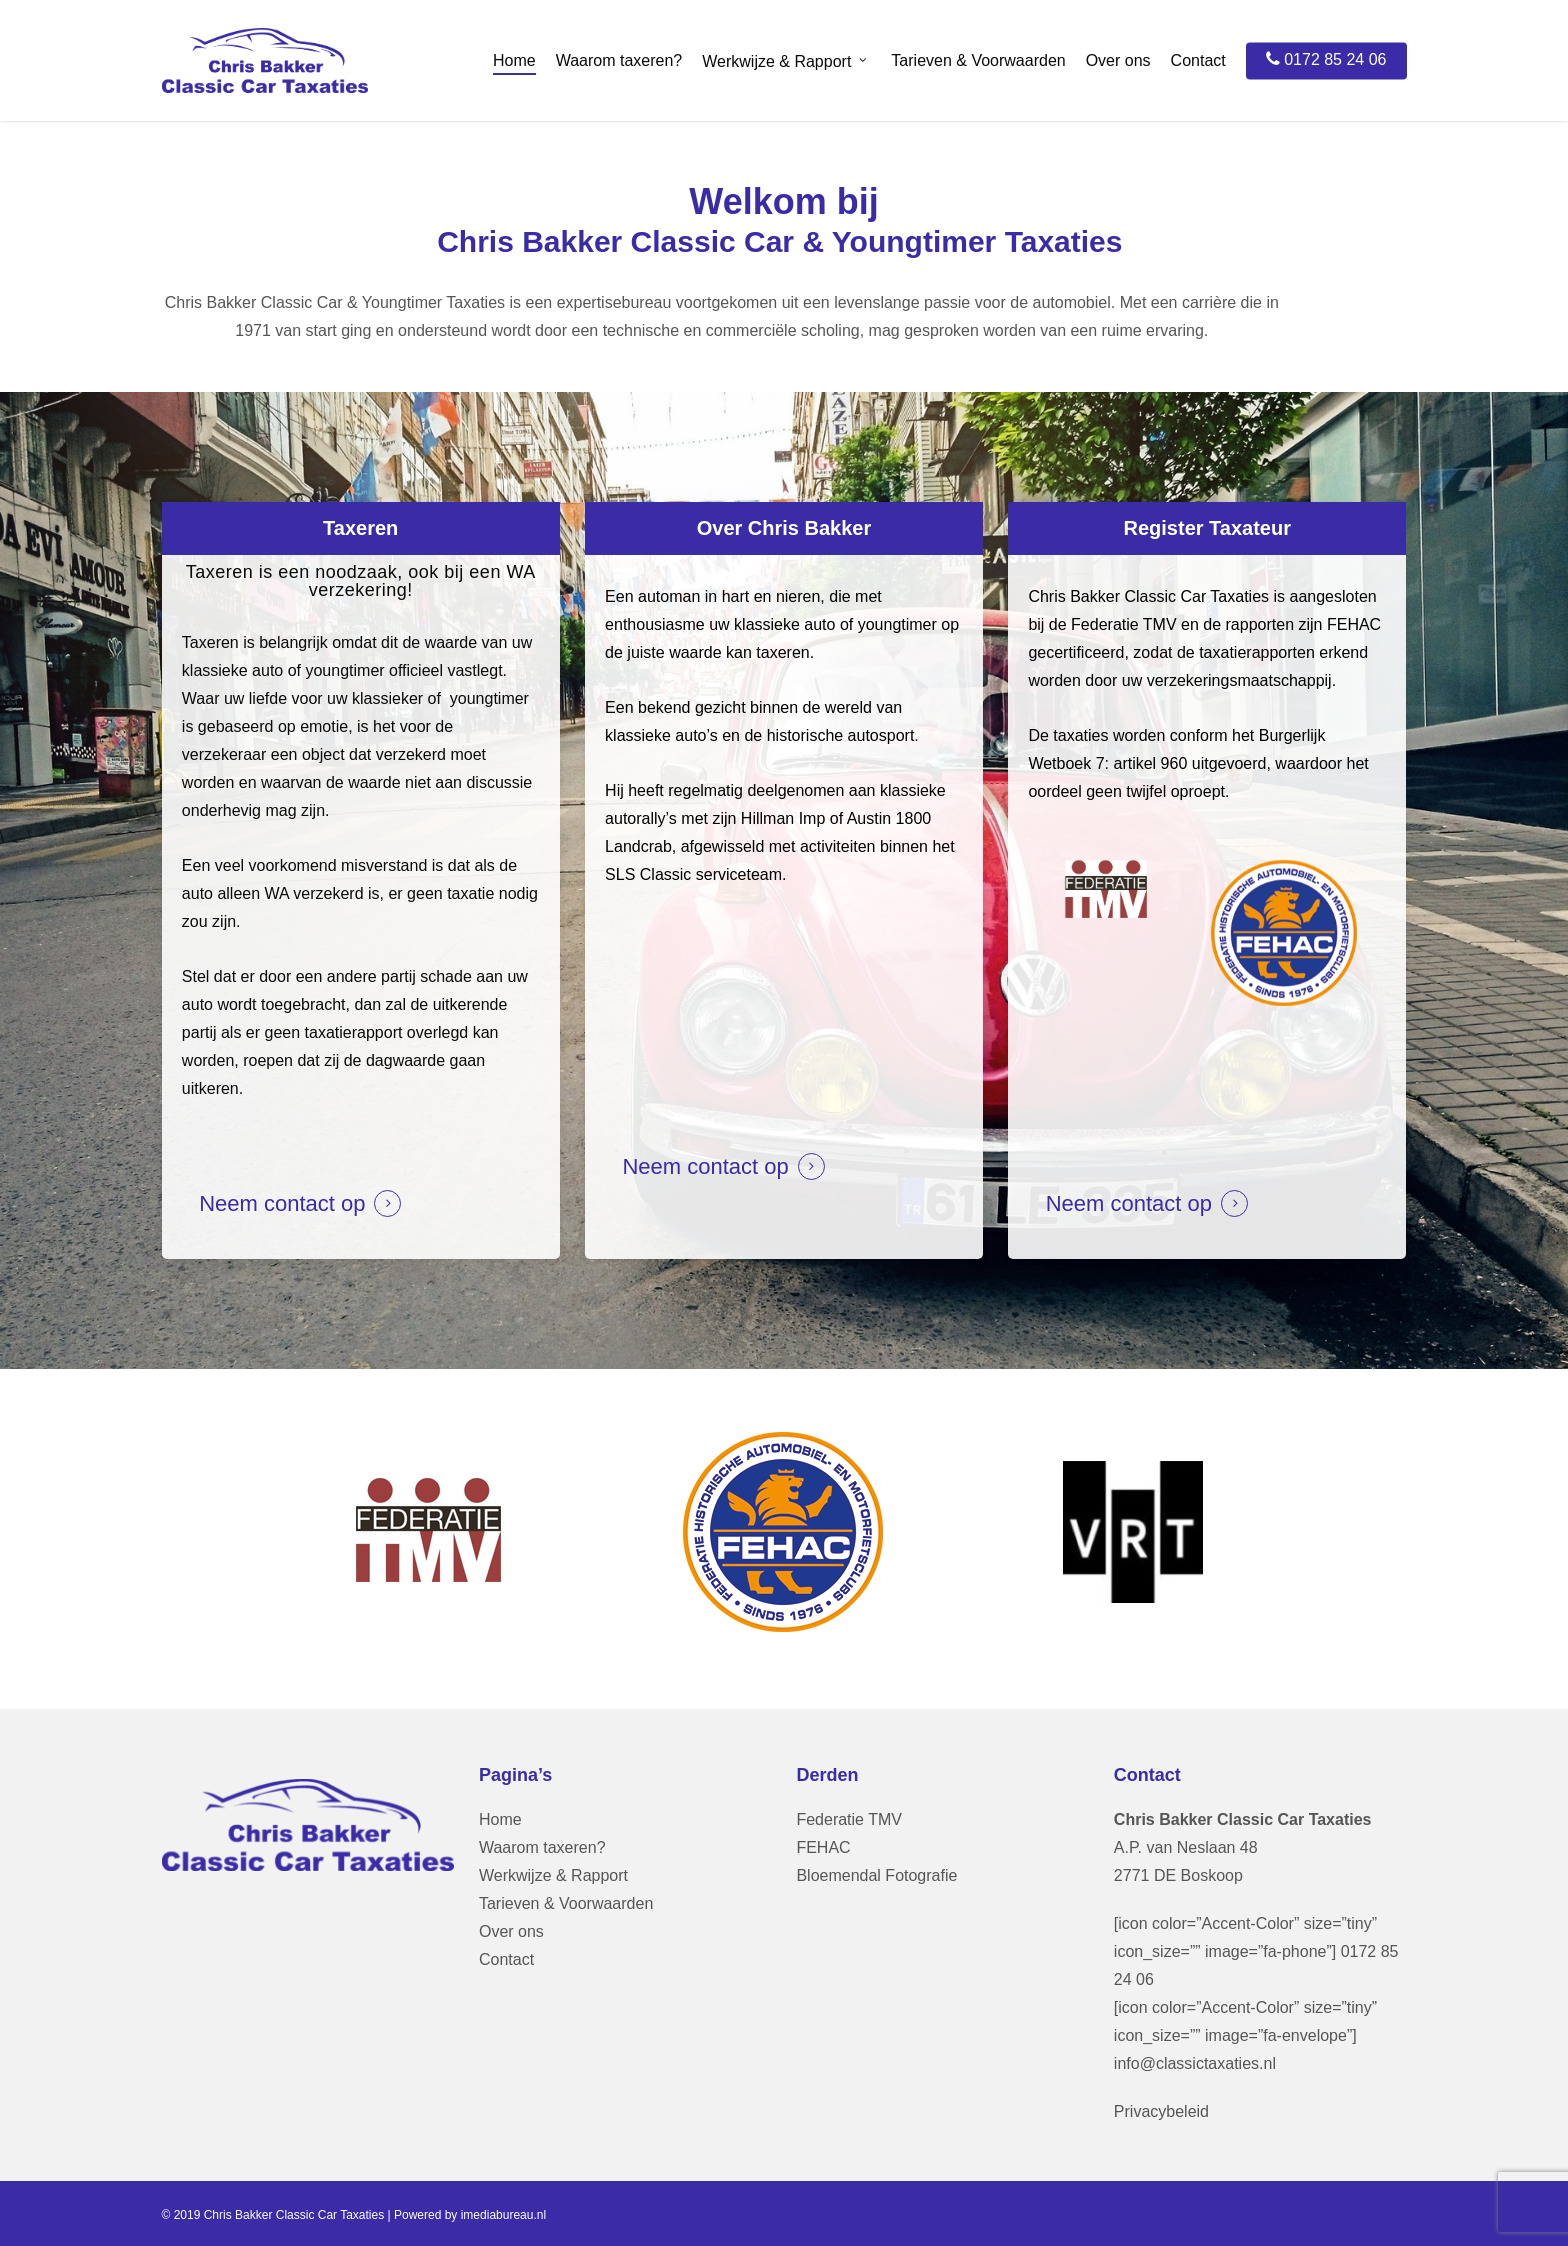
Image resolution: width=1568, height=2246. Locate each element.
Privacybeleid (1161, 2111)
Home (500, 1819)
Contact (506, 1959)
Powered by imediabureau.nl (470, 2215)
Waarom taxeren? (542, 1847)
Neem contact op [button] (282, 1204)
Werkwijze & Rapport (553, 1875)
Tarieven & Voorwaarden (566, 1903)
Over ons (511, 1931)
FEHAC (823, 1847)
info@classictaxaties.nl (1195, 2063)
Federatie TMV (849, 1819)
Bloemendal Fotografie (876, 1875)
